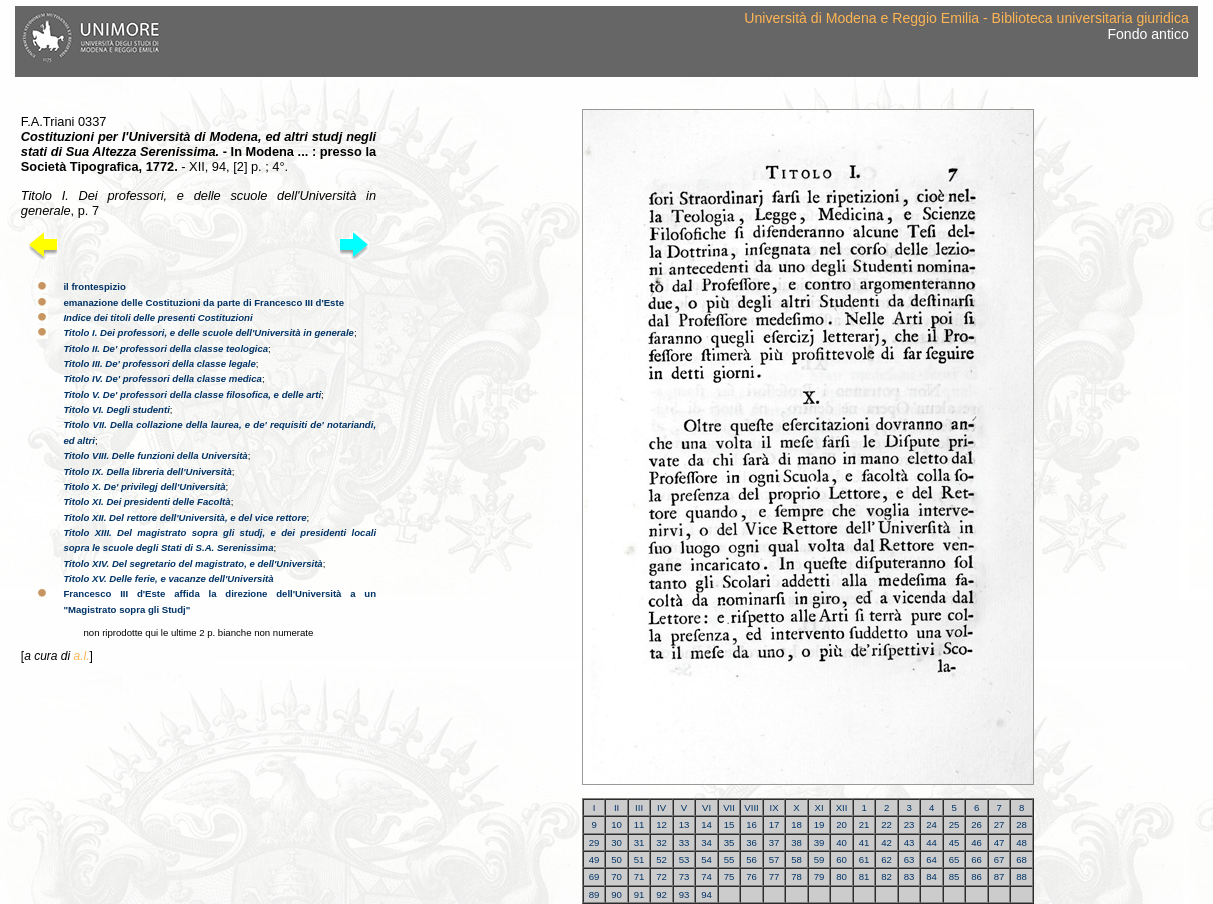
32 (661, 842)
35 (729, 842)
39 (819, 842)
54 (706, 859)
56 (751, 859)
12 (661, 824)
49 (594, 859)
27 (999, 824)
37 (774, 842)
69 (594, 876)
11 (639, 824)
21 (864, 824)
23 (909, 824)
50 (616, 859)
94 (706, 894)
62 (886, 859)
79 (819, 876)
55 (729, 859)
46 (976, 842)
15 (729, 824)
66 (976, 859)
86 (976, 876)
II (616, 807)
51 (639, 859)
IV (661, 807)
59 (819, 859)
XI (819, 807)
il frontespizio (94, 286)
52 (661, 859)
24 (931, 824)
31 (639, 842)
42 (886, 842)
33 (684, 842)
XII (842, 807)
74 (706, 876)
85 (954, 876)
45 (954, 842)
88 (1021, 876)
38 (796, 842)
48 (1021, 842)
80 (841, 876)
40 (841, 842)
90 (616, 894)
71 (639, 876)
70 (616, 876)
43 (909, 842)
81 (864, 876)
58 (796, 859)
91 (639, 894)
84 (931, 876)
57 (774, 859)
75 (729, 876)
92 (661, 894)
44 (931, 842)
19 (819, 824)
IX (774, 807)
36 (751, 842)
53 (684, 859)
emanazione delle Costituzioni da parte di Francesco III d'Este (203, 302)
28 (1021, 824)
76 (751, 876)
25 (954, 824)
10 (616, 824)
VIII (751, 807)
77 (774, 876)
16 (751, 824)
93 (684, 894)
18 (796, 824)
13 (684, 824)
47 (999, 842)
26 (976, 824)
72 (661, 876)
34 (706, 842)
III (639, 807)
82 (886, 876)
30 (616, 842)
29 (594, 842)
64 (931, 859)
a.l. (81, 656)
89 (594, 894)
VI (706, 807)
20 (841, 824)
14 (706, 824)
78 (796, 876)
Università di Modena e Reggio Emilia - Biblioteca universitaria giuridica (966, 18)
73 (684, 876)
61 (864, 859)
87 (999, 876)
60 (841, 859)
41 (864, 842)
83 (909, 876)
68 (1021, 859)
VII (729, 807)
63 (909, 859)
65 (954, 859)
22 (886, 824)
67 (999, 859)
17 (774, 824)
